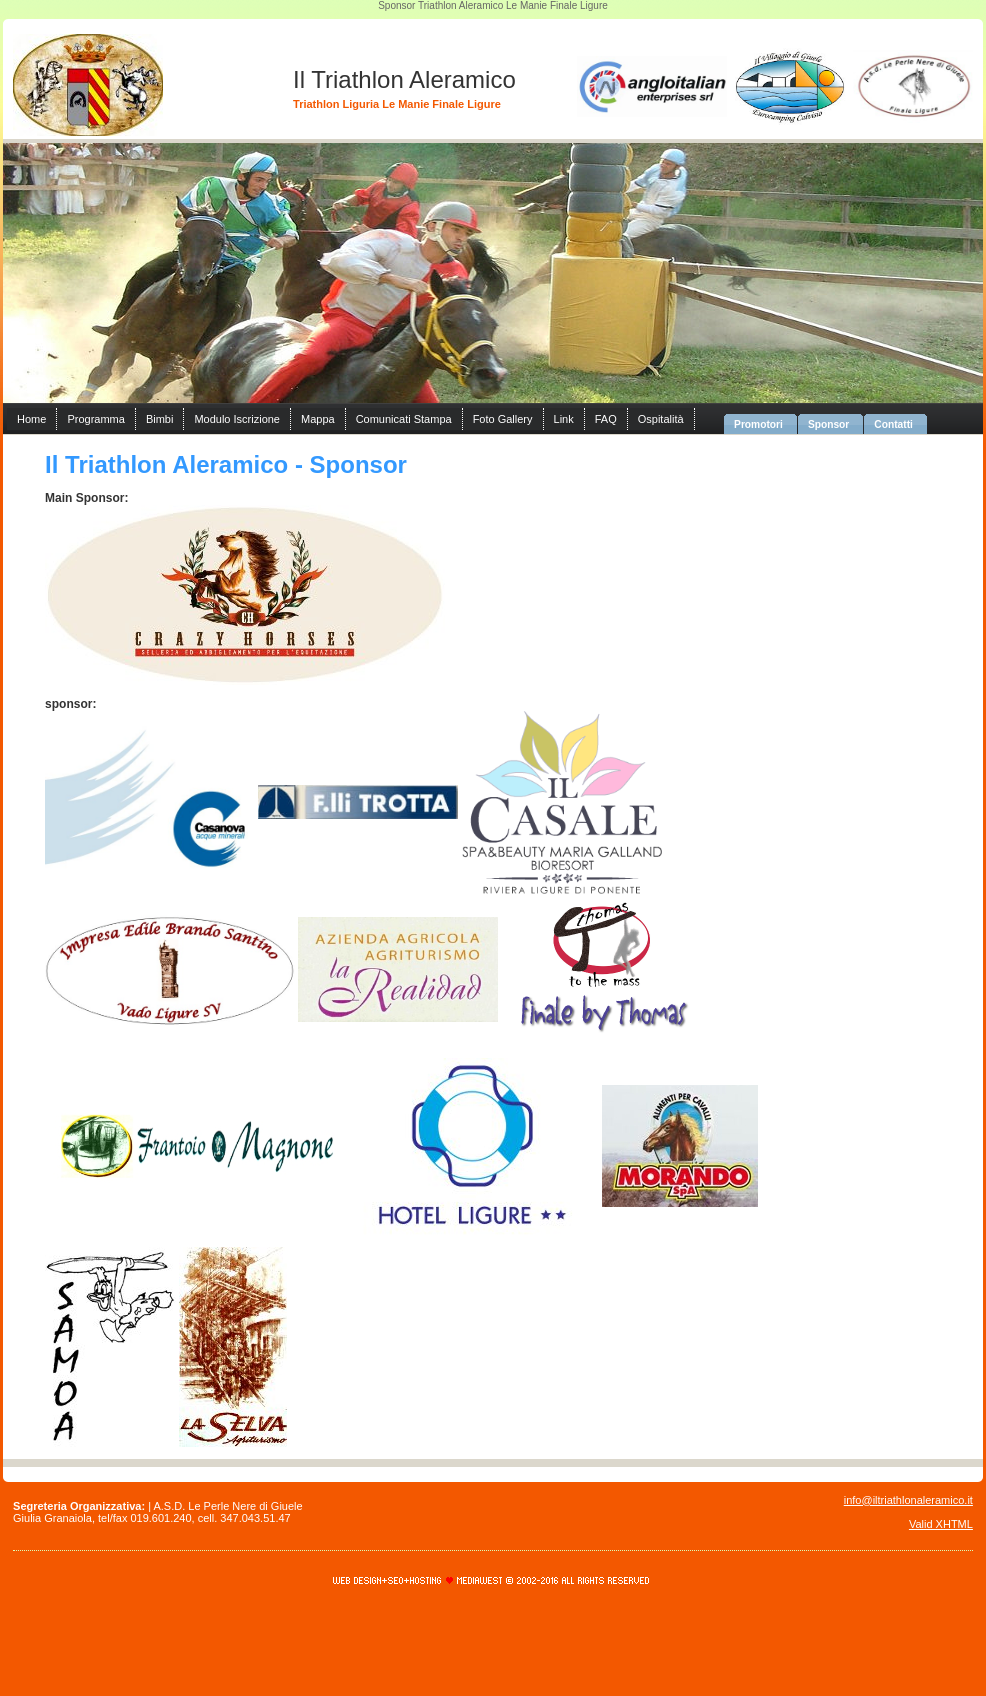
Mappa (318, 419)
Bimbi (160, 419)
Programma (95, 419)
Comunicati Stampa (404, 419)
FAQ (606, 419)
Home (31, 419)
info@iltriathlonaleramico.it (908, 1500)
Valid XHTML (941, 1524)
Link (564, 419)
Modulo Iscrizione (237, 419)
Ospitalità (661, 419)
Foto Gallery (503, 419)
